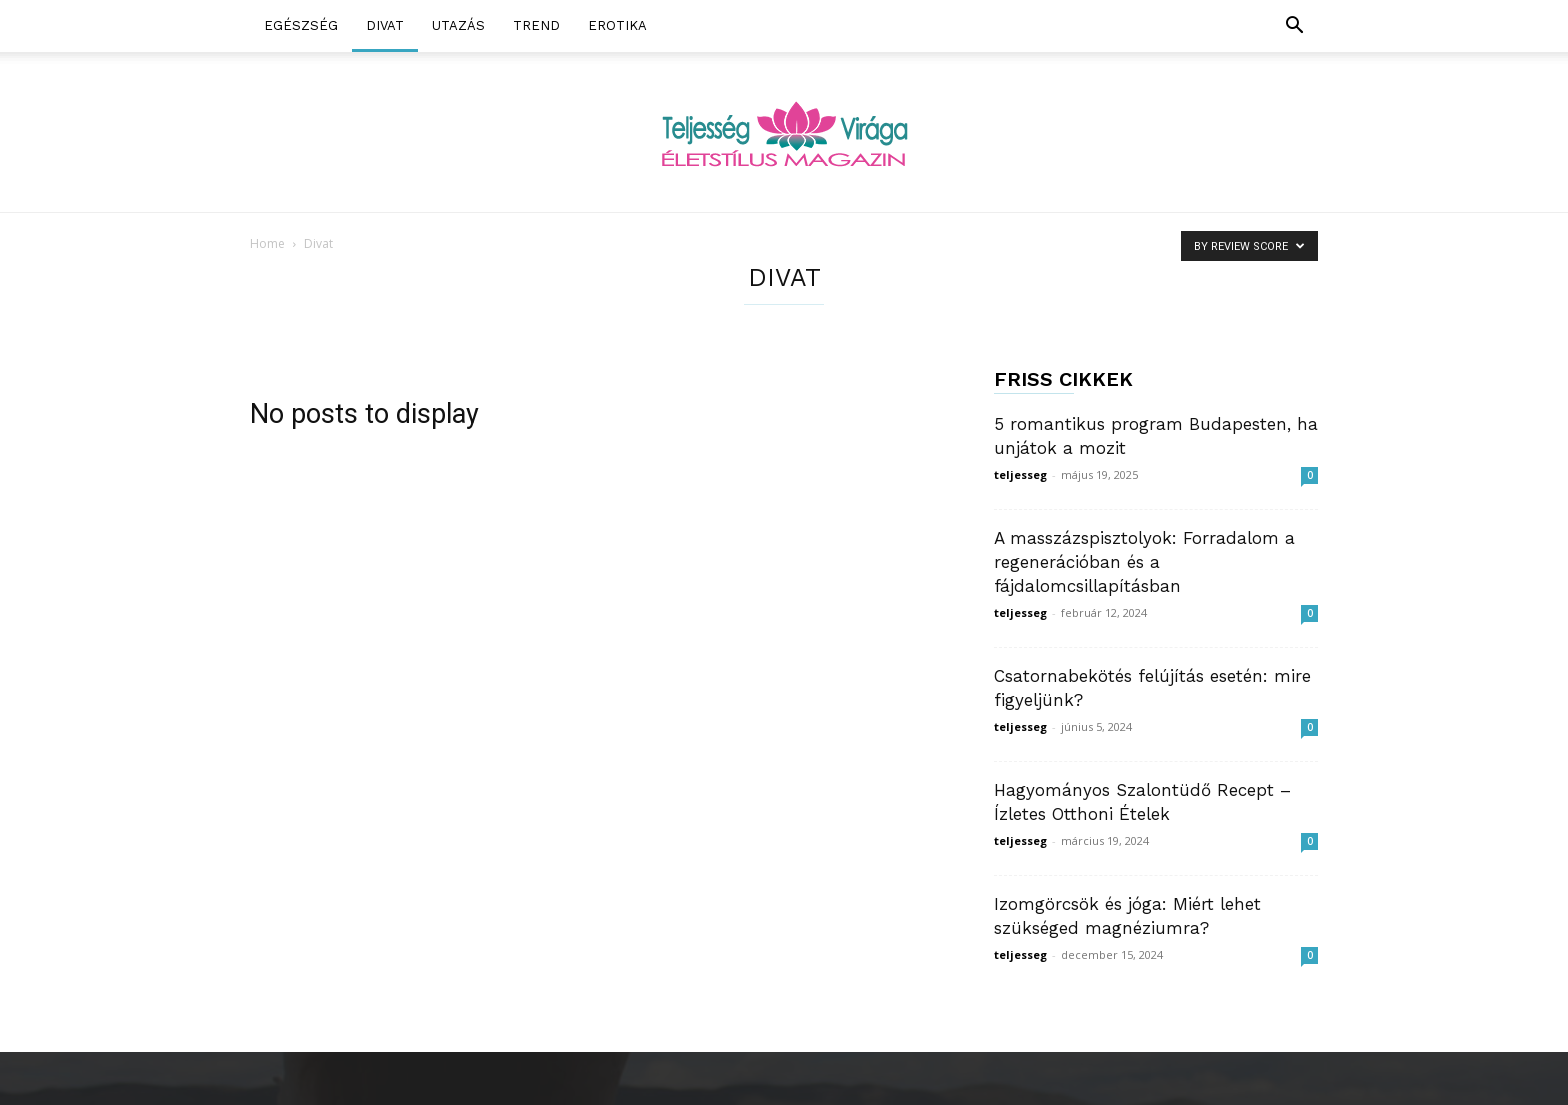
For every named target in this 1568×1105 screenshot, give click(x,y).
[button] (1294, 27)
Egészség (301, 25)
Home (267, 243)
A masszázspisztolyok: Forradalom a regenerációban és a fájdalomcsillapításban (1144, 562)
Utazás (458, 25)
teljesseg (1020, 474)
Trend (536, 25)
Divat (385, 25)
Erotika (617, 25)
